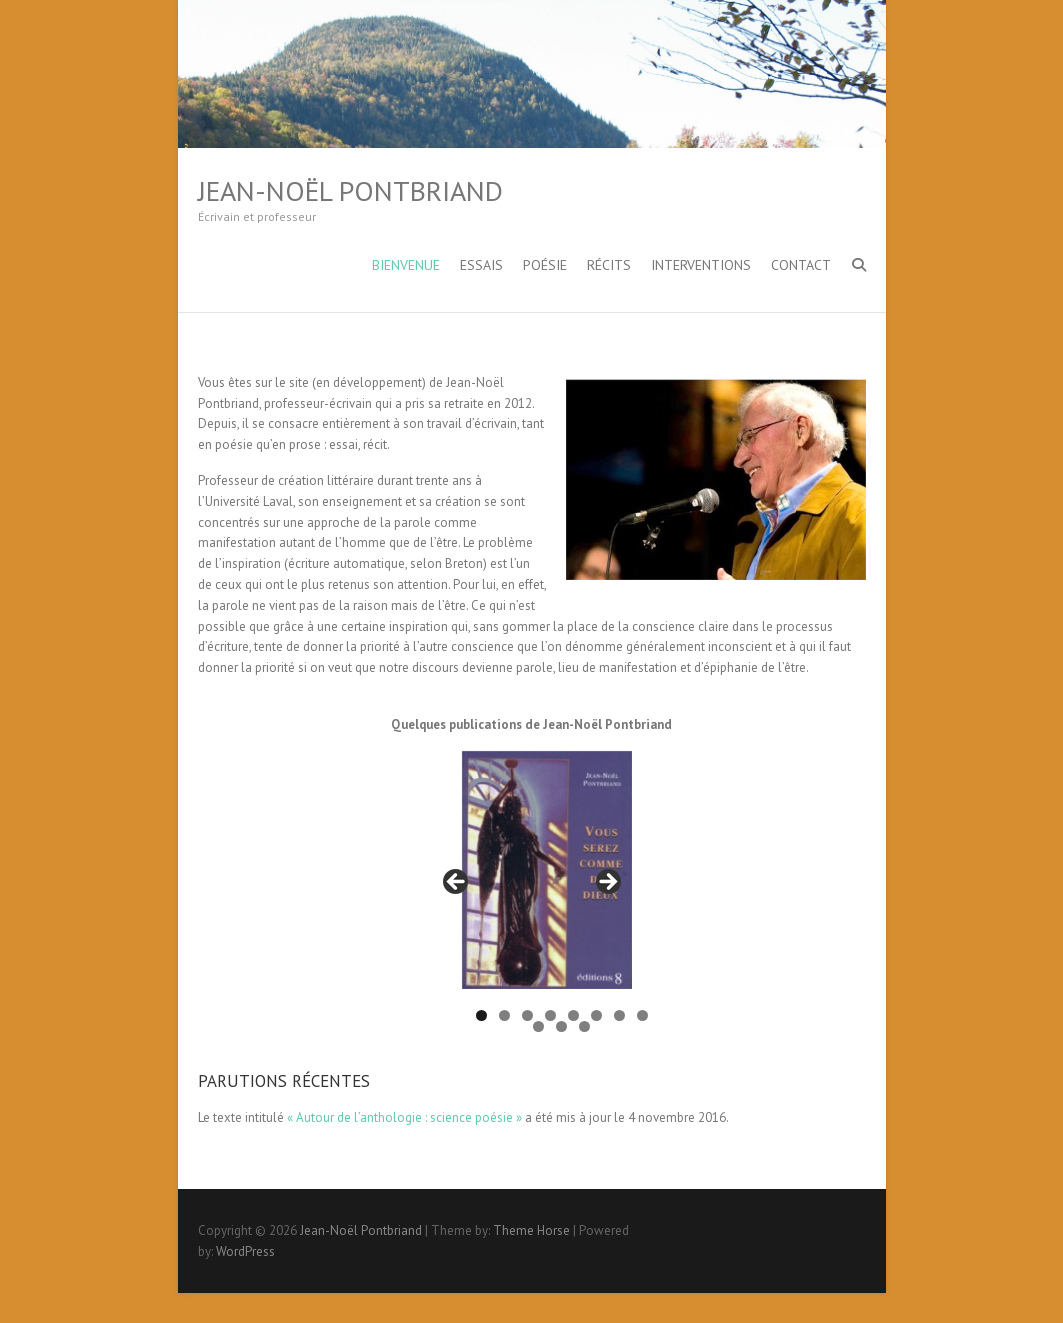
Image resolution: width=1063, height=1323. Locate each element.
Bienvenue (406, 265)
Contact (801, 265)
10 (561, 1026)
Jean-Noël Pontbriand (350, 191)
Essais (481, 265)
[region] (532, 888)
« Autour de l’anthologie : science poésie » (404, 1117)
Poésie (545, 265)
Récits (609, 265)
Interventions (701, 265)
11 (584, 1026)
